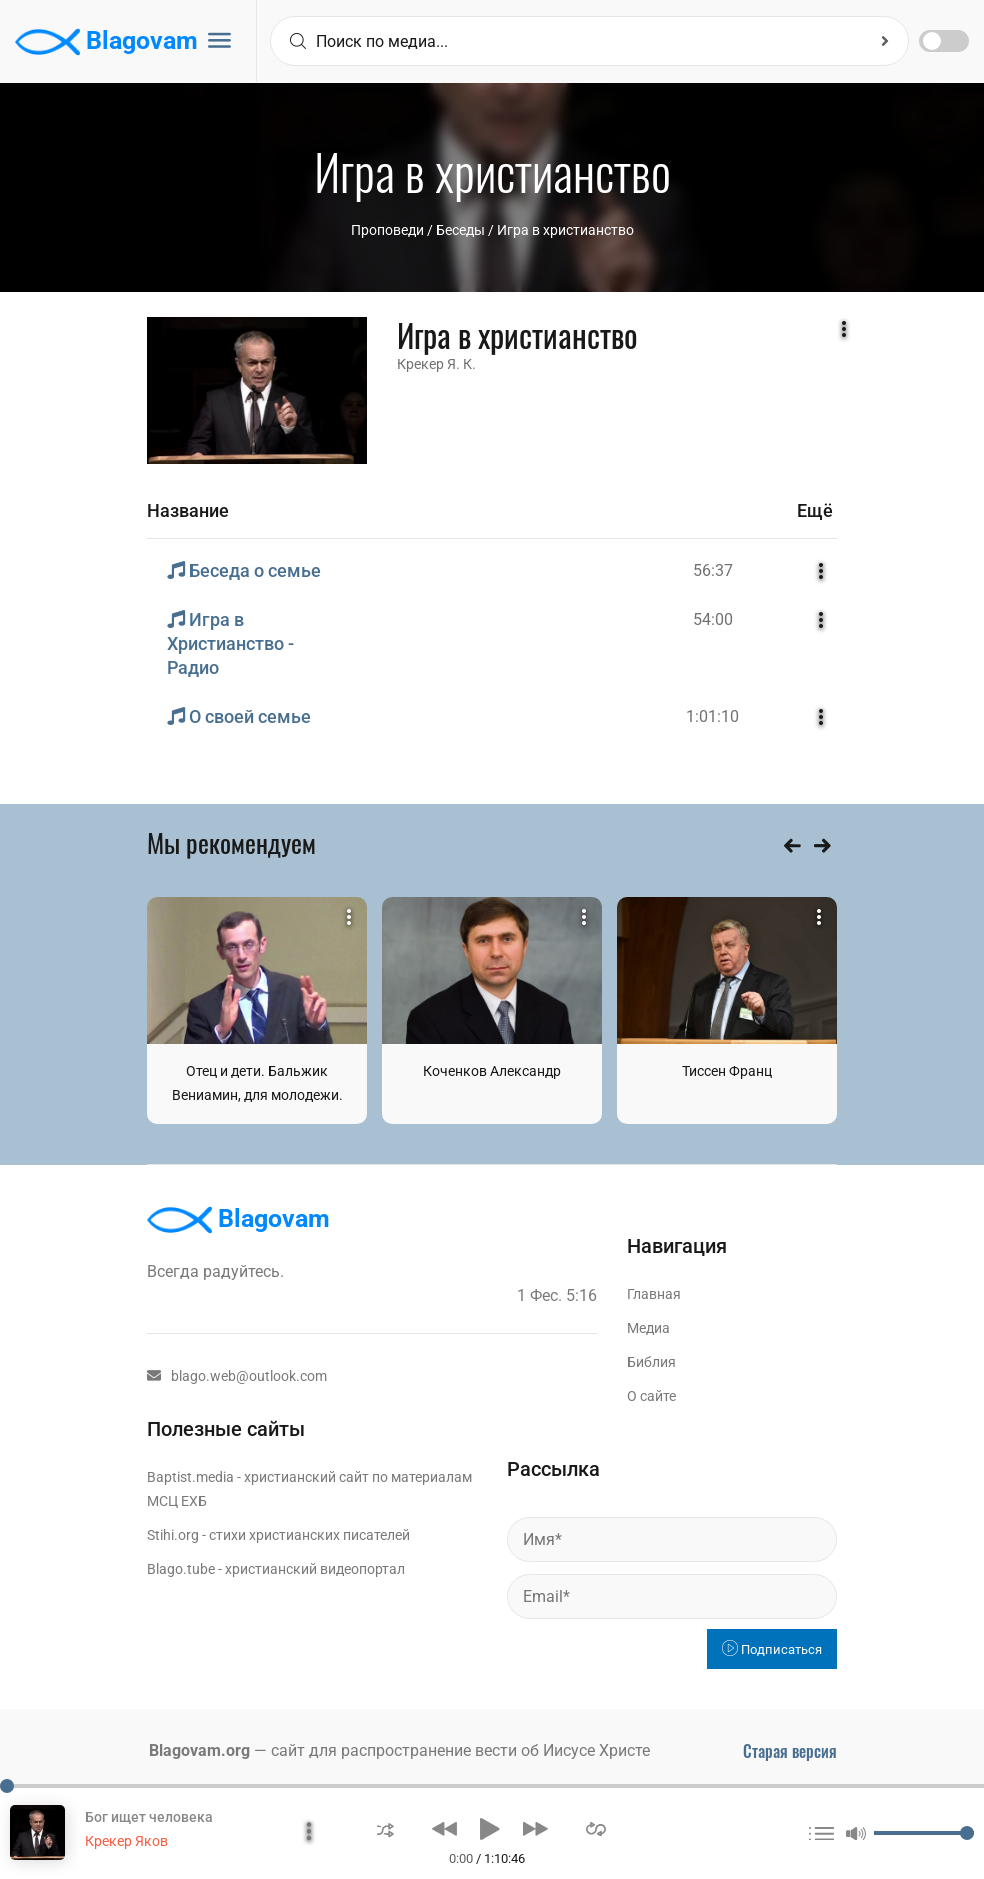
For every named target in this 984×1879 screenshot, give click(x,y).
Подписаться (772, 1649)
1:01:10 (712, 716)
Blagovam (106, 42)
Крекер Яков (126, 1841)
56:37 (713, 570)
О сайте (651, 1396)
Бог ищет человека (149, 1817)
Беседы (460, 230)
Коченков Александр (492, 1071)
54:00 (713, 619)
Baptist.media (190, 1477)
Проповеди (387, 230)
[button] (385, 1828)
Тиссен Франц (727, 1071)
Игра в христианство (565, 230)
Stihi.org (173, 1535)
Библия (651, 1362)
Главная (654, 1294)
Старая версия (790, 1751)
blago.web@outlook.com (237, 1376)
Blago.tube (181, 1569)
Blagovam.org (199, 1750)
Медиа (648, 1328)
